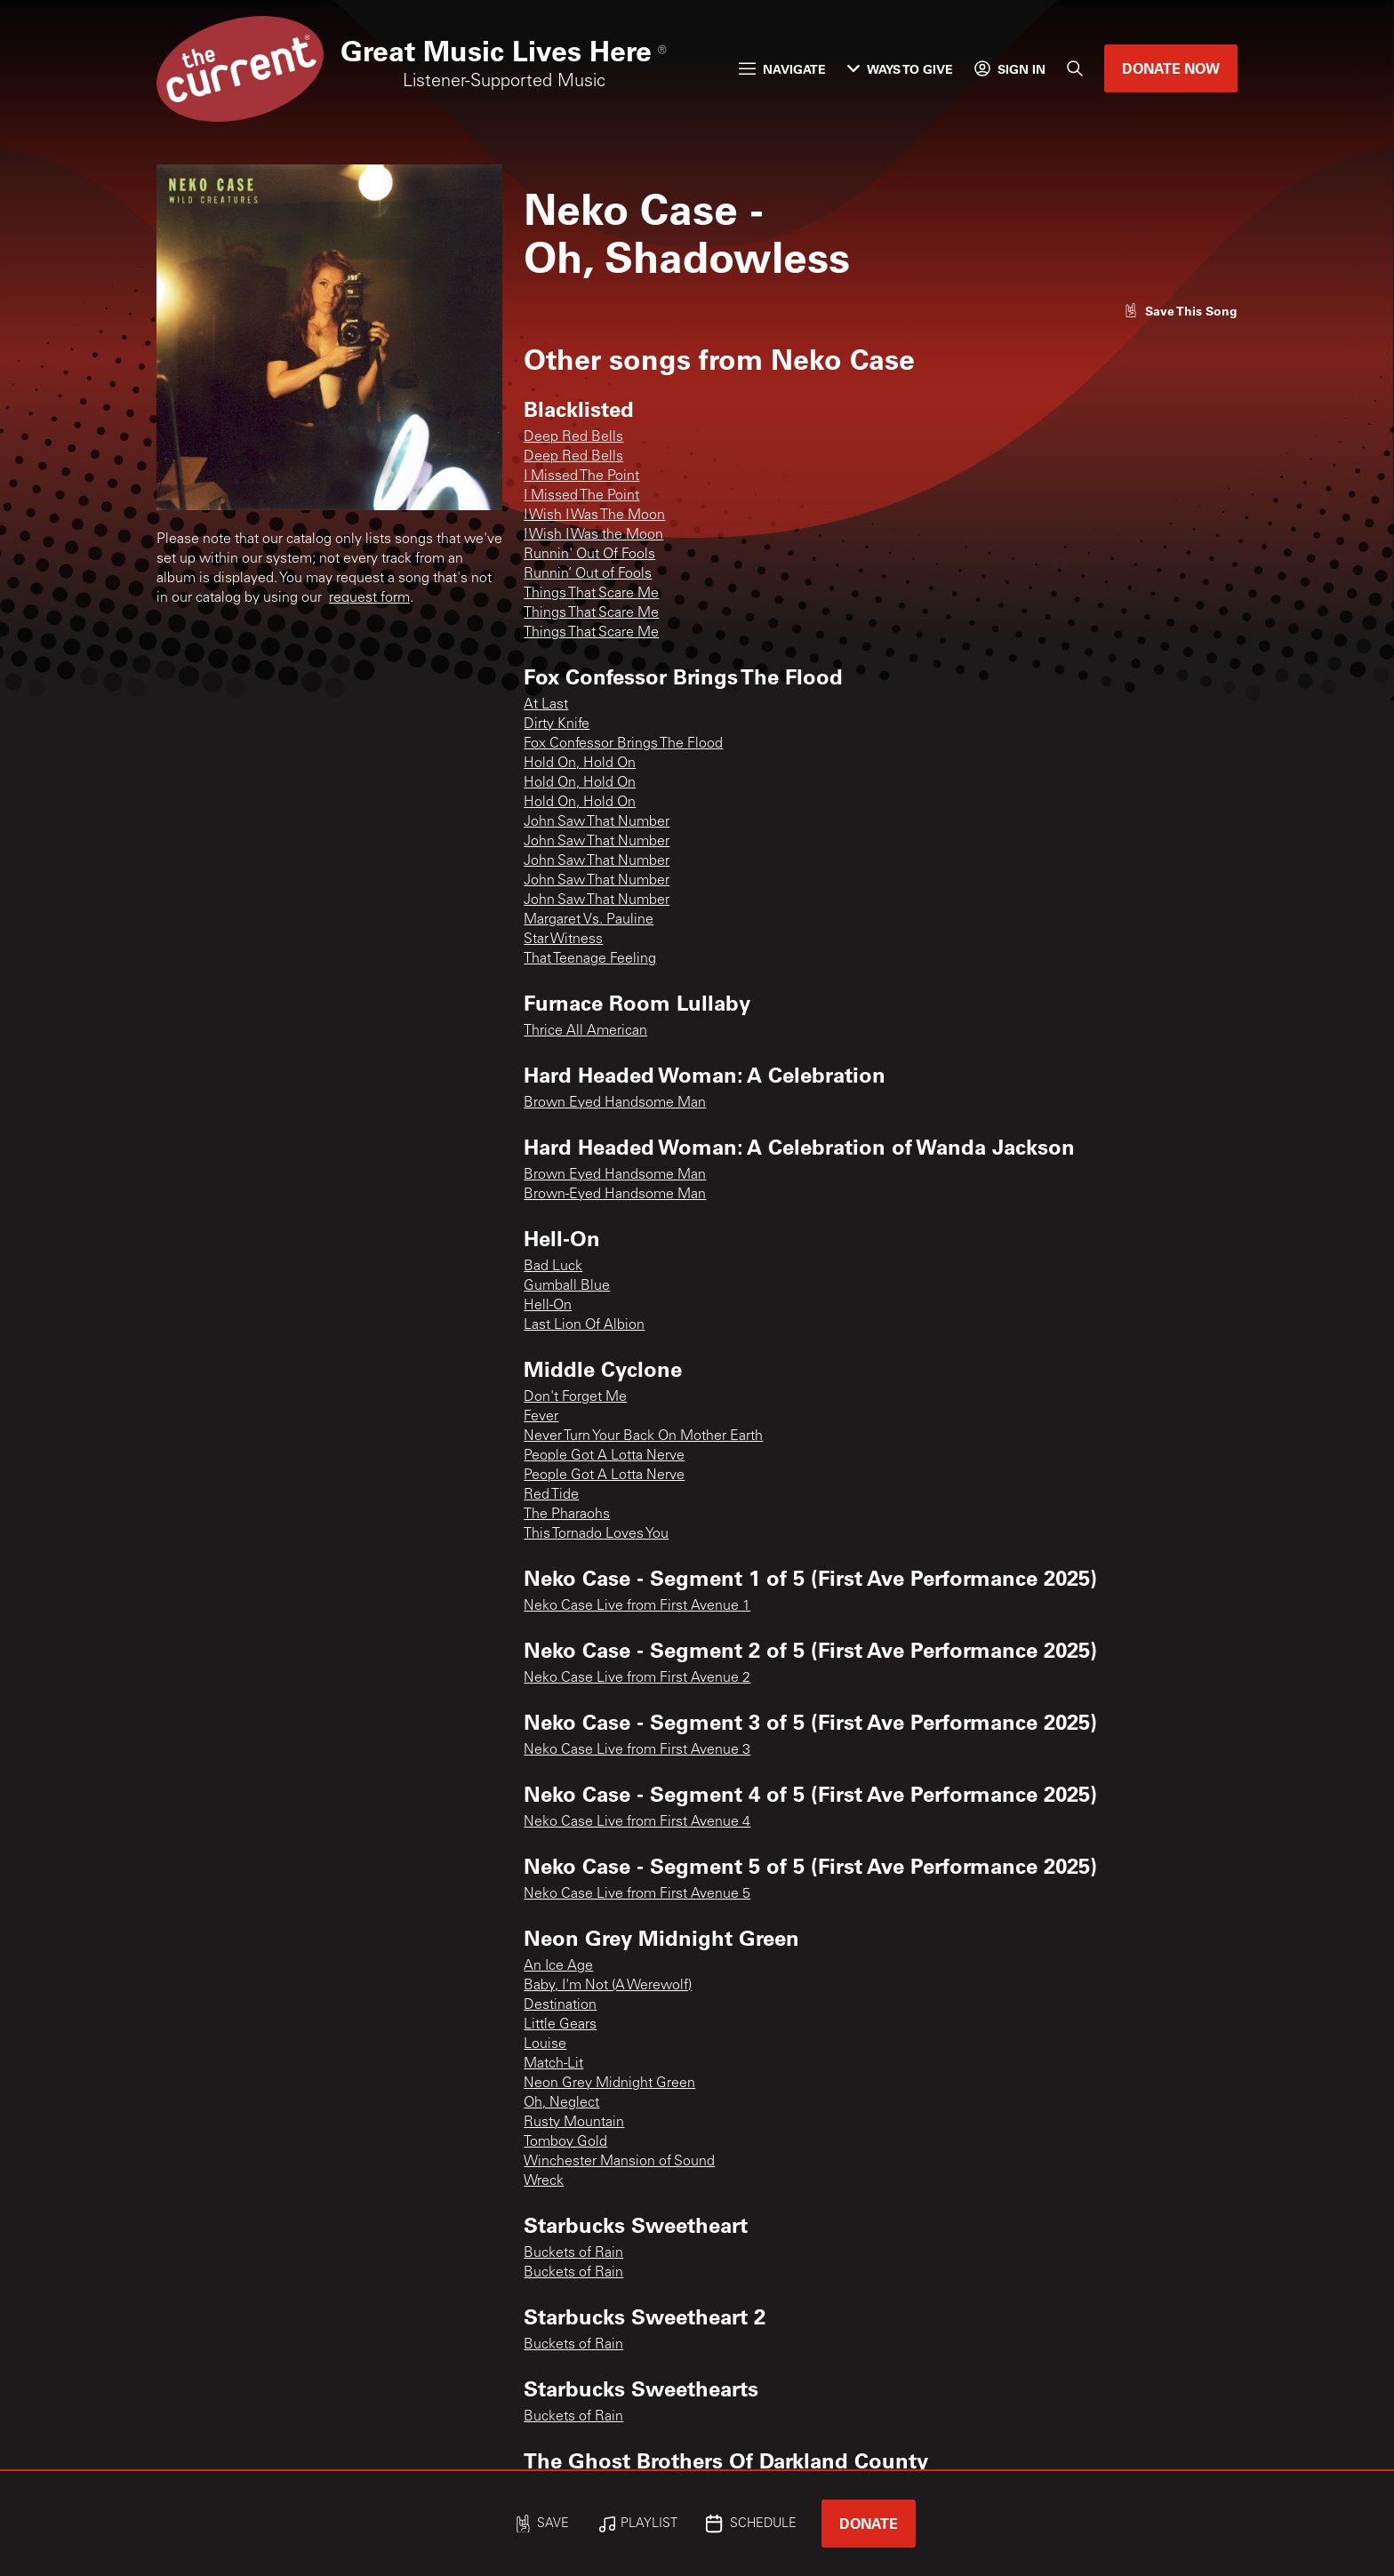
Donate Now (1171, 68)
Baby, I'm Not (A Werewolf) (608, 1986)
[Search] (1075, 68)
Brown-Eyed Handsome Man (615, 1195)
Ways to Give (900, 68)
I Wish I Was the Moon (593, 535)
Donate (868, 2523)
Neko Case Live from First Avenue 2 (637, 1678)
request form (369, 598)
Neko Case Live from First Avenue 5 (637, 1894)
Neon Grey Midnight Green (609, 2083)
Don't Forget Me (575, 1397)
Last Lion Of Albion (584, 1325)
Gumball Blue (567, 1286)
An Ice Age (558, 1966)
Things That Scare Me (591, 594)
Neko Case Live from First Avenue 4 (637, 1822)
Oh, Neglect (561, 2103)
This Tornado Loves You (596, 1534)
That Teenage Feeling (590, 959)
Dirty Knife (556, 724)
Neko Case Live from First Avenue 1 (637, 1606)
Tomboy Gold (565, 2142)
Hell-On (548, 1306)
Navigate (782, 68)
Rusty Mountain (574, 2123)
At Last (546, 705)
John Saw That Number (596, 822)
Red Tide (551, 1495)
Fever (541, 1417)
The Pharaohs (567, 1515)
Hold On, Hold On (580, 763)
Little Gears (560, 2025)
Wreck (544, 2181)
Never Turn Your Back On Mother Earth (643, 1436)
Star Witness (563, 939)
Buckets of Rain (573, 2253)
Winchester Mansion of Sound (619, 2162)
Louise (545, 2044)
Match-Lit (553, 2064)
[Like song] (1181, 311)
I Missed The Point (581, 476)
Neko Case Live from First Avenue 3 (637, 1750)
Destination (560, 2005)
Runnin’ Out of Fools (588, 574)
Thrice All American (585, 1031)
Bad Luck (553, 1267)
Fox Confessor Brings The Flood (623, 744)
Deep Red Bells (573, 437)
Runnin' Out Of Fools (589, 555)
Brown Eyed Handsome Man (615, 1103)
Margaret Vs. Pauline (588, 920)
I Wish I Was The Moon (594, 515)
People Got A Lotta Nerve (604, 1456)
